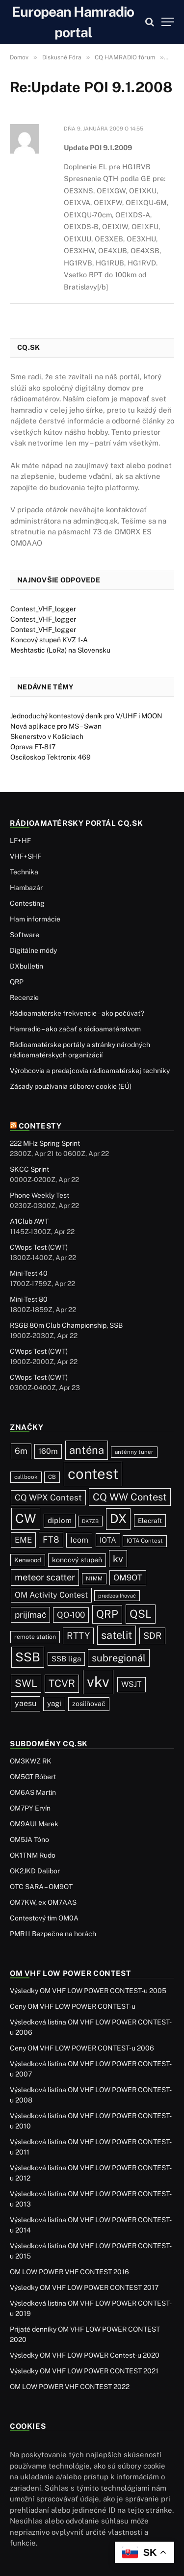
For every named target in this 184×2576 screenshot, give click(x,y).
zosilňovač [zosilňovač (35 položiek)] (88, 1704)
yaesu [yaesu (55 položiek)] (25, 1703)
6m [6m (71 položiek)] (21, 1451)
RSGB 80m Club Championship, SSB (66, 1325)
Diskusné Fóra (61, 57)
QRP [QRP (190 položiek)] (107, 1614)
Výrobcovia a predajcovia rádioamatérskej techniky (90, 1071)
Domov (19, 57)
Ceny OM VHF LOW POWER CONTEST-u (72, 2006)
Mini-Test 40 (29, 1273)
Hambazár (26, 888)
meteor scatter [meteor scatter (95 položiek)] (45, 1577)
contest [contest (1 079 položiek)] (93, 1473)
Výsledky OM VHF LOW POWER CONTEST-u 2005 (88, 1991)
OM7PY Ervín (30, 1808)
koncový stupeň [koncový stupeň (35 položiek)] (77, 1560)
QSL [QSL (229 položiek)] (141, 1613)
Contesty (40, 1126)
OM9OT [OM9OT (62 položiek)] (127, 1577)
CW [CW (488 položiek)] (25, 1518)
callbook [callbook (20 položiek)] (26, 1476)
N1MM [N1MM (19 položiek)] (94, 1578)
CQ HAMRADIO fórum (125, 57)
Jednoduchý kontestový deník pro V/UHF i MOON (86, 716)
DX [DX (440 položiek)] (118, 1518)
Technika (24, 872)
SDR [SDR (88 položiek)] (152, 1635)
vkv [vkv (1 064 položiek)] (98, 1681)
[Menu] (167, 22)
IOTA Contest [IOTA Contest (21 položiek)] (145, 1540)
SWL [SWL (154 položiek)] (26, 1683)
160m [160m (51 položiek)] (48, 1451)
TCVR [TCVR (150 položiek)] (62, 1683)
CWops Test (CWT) (39, 1247)
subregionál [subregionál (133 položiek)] (119, 1658)
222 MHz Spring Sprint (45, 1143)
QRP (17, 982)
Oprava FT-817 (32, 747)
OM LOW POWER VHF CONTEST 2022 (70, 2387)
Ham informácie (35, 919)
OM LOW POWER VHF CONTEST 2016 (69, 2272)
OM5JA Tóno (29, 1839)
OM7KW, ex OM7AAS (43, 1902)
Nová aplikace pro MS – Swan (56, 726)
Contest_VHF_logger (43, 609)
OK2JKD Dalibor (35, 1871)
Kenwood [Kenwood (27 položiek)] (27, 1560)
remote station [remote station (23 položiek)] (35, 1636)
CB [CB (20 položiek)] (52, 1476)
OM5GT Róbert (33, 1777)
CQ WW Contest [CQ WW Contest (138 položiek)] (130, 1497)
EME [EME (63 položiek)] (23, 1540)
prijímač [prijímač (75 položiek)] (30, 1614)
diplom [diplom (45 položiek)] (60, 1520)
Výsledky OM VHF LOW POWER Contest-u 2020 (84, 2355)
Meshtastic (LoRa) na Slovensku (60, 650)
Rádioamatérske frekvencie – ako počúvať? (77, 1013)
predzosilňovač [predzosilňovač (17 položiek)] (117, 1596)
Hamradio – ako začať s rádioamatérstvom (75, 1029)
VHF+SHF (25, 856)
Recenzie (24, 997)
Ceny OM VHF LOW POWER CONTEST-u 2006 (82, 2048)
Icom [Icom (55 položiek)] (79, 1540)
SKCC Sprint (29, 1169)
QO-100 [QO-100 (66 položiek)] (71, 1615)
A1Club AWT (29, 1221)
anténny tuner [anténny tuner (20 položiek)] (134, 1451)
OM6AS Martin (33, 1792)
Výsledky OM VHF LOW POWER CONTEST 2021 (84, 2371)
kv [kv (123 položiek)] (118, 1558)
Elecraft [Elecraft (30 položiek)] (150, 1521)
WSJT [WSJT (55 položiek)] (131, 1684)
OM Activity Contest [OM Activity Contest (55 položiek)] (51, 1595)
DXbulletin (26, 966)
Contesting (27, 903)
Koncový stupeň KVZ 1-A (49, 640)
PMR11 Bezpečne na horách (53, 1934)
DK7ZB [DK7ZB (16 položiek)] (90, 1521)
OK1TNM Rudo (32, 1855)
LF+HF (20, 840)
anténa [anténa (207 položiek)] (86, 1450)
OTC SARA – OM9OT (41, 1887)
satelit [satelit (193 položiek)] (116, 1635)
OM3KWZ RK (31, 1761)
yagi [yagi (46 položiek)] (54, 1703)
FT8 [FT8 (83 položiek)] (51, 1539)
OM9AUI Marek (34, 1824)
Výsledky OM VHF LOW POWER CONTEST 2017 (84, 2287)
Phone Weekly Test (39, 1195)
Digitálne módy (33, 950)
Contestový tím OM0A (44, 1918)
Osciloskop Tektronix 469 (50, 757)
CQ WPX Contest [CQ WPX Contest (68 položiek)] (48, 1497)
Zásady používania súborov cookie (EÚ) (70, 1086)
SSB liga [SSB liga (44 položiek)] (66, 1659)
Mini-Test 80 (29, 1299)
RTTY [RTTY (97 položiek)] (78, 1635)
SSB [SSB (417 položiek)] (27, 1657)
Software (24, 935)
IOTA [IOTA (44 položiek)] (108, 1540)
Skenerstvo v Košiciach (46, 736)
